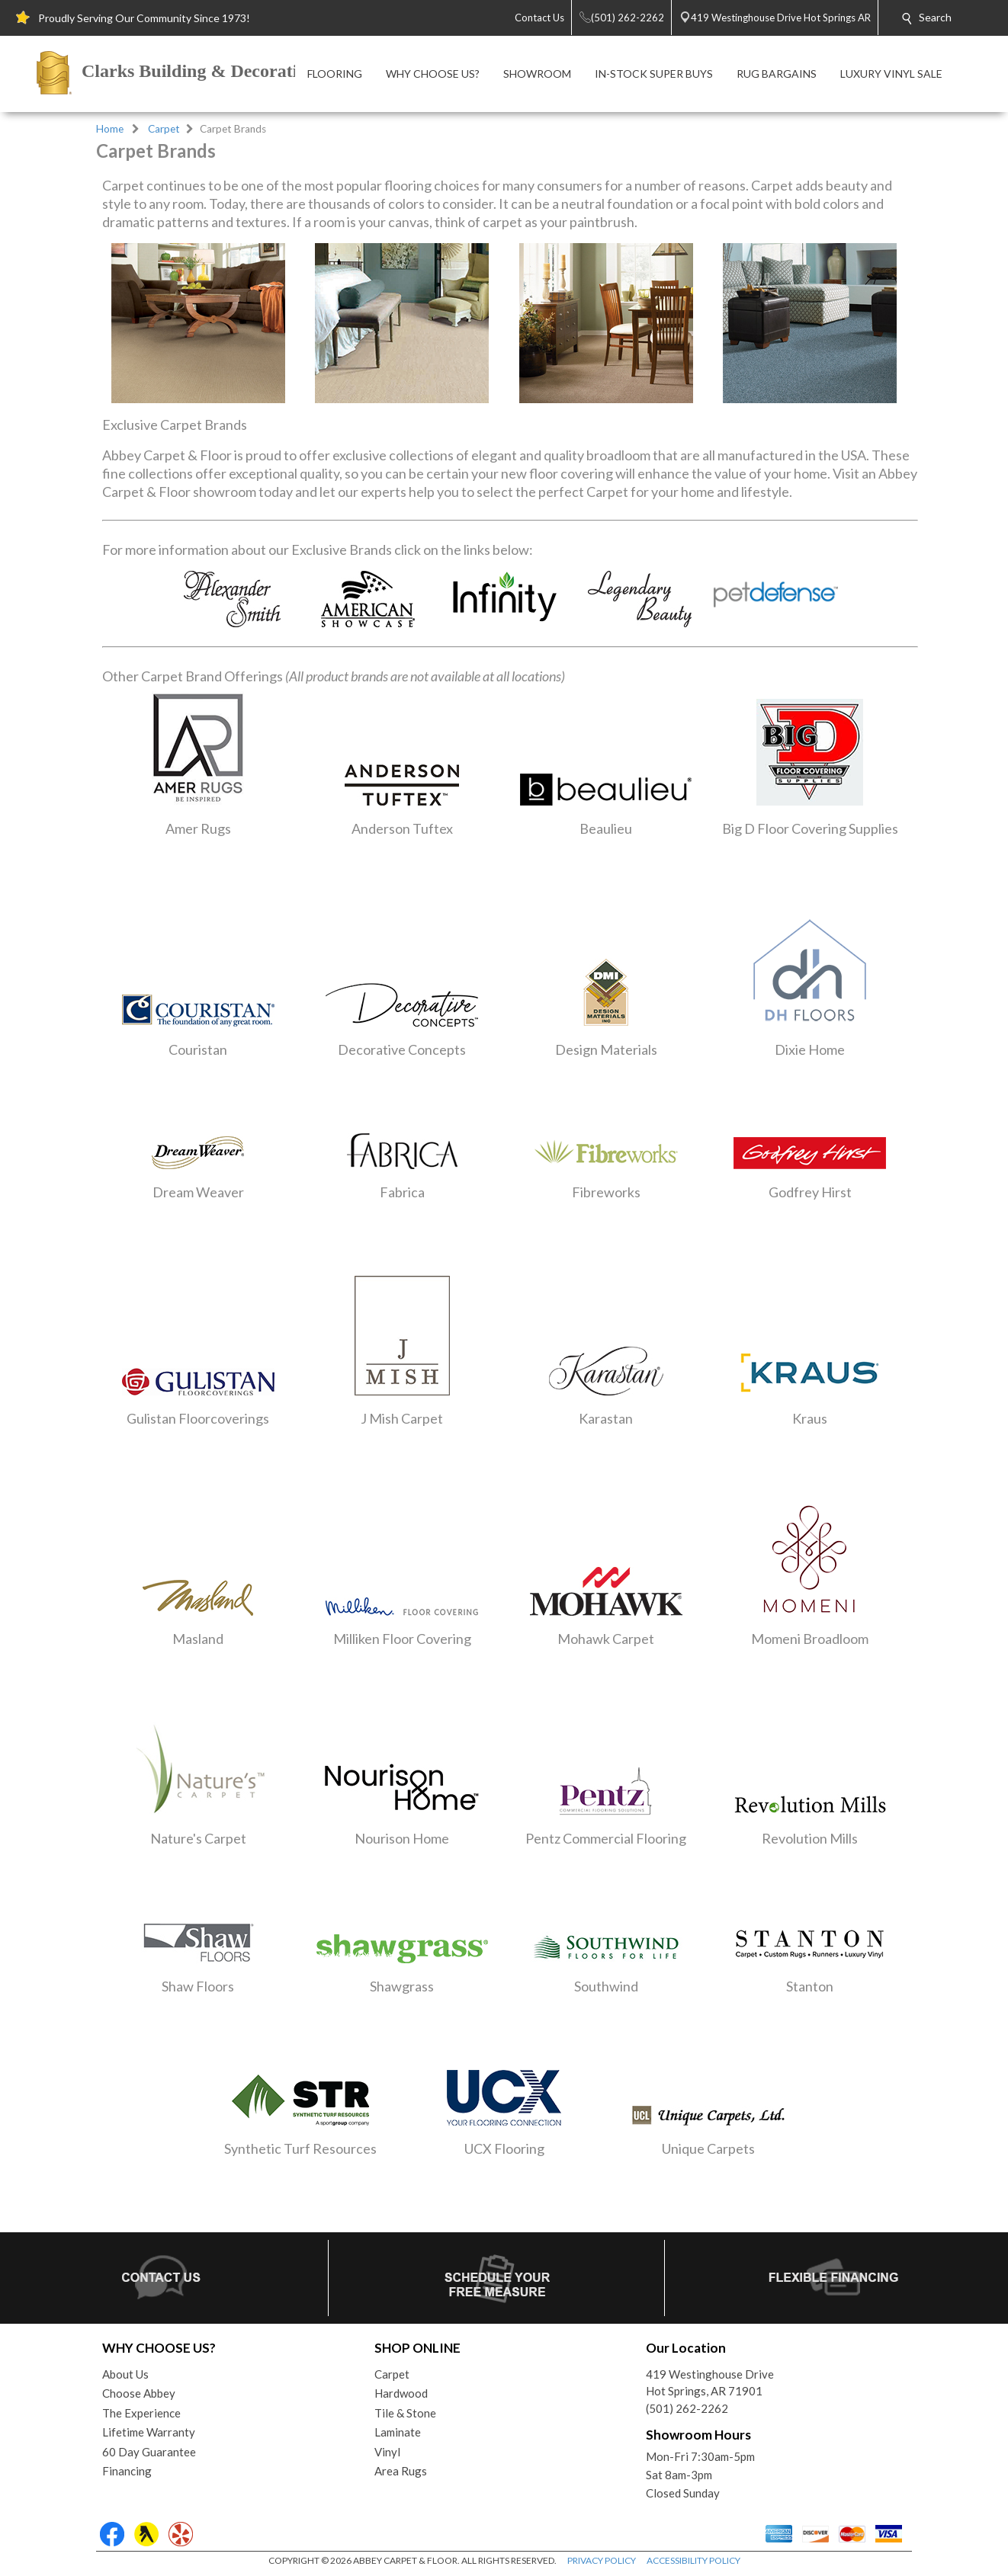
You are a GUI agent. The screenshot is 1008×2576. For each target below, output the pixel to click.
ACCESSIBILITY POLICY (693, 2560)
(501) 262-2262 (687, 2408)
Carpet (164, 129)
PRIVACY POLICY (601, 2560)
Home (110, 129)
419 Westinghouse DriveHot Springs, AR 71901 (710, 2382)
